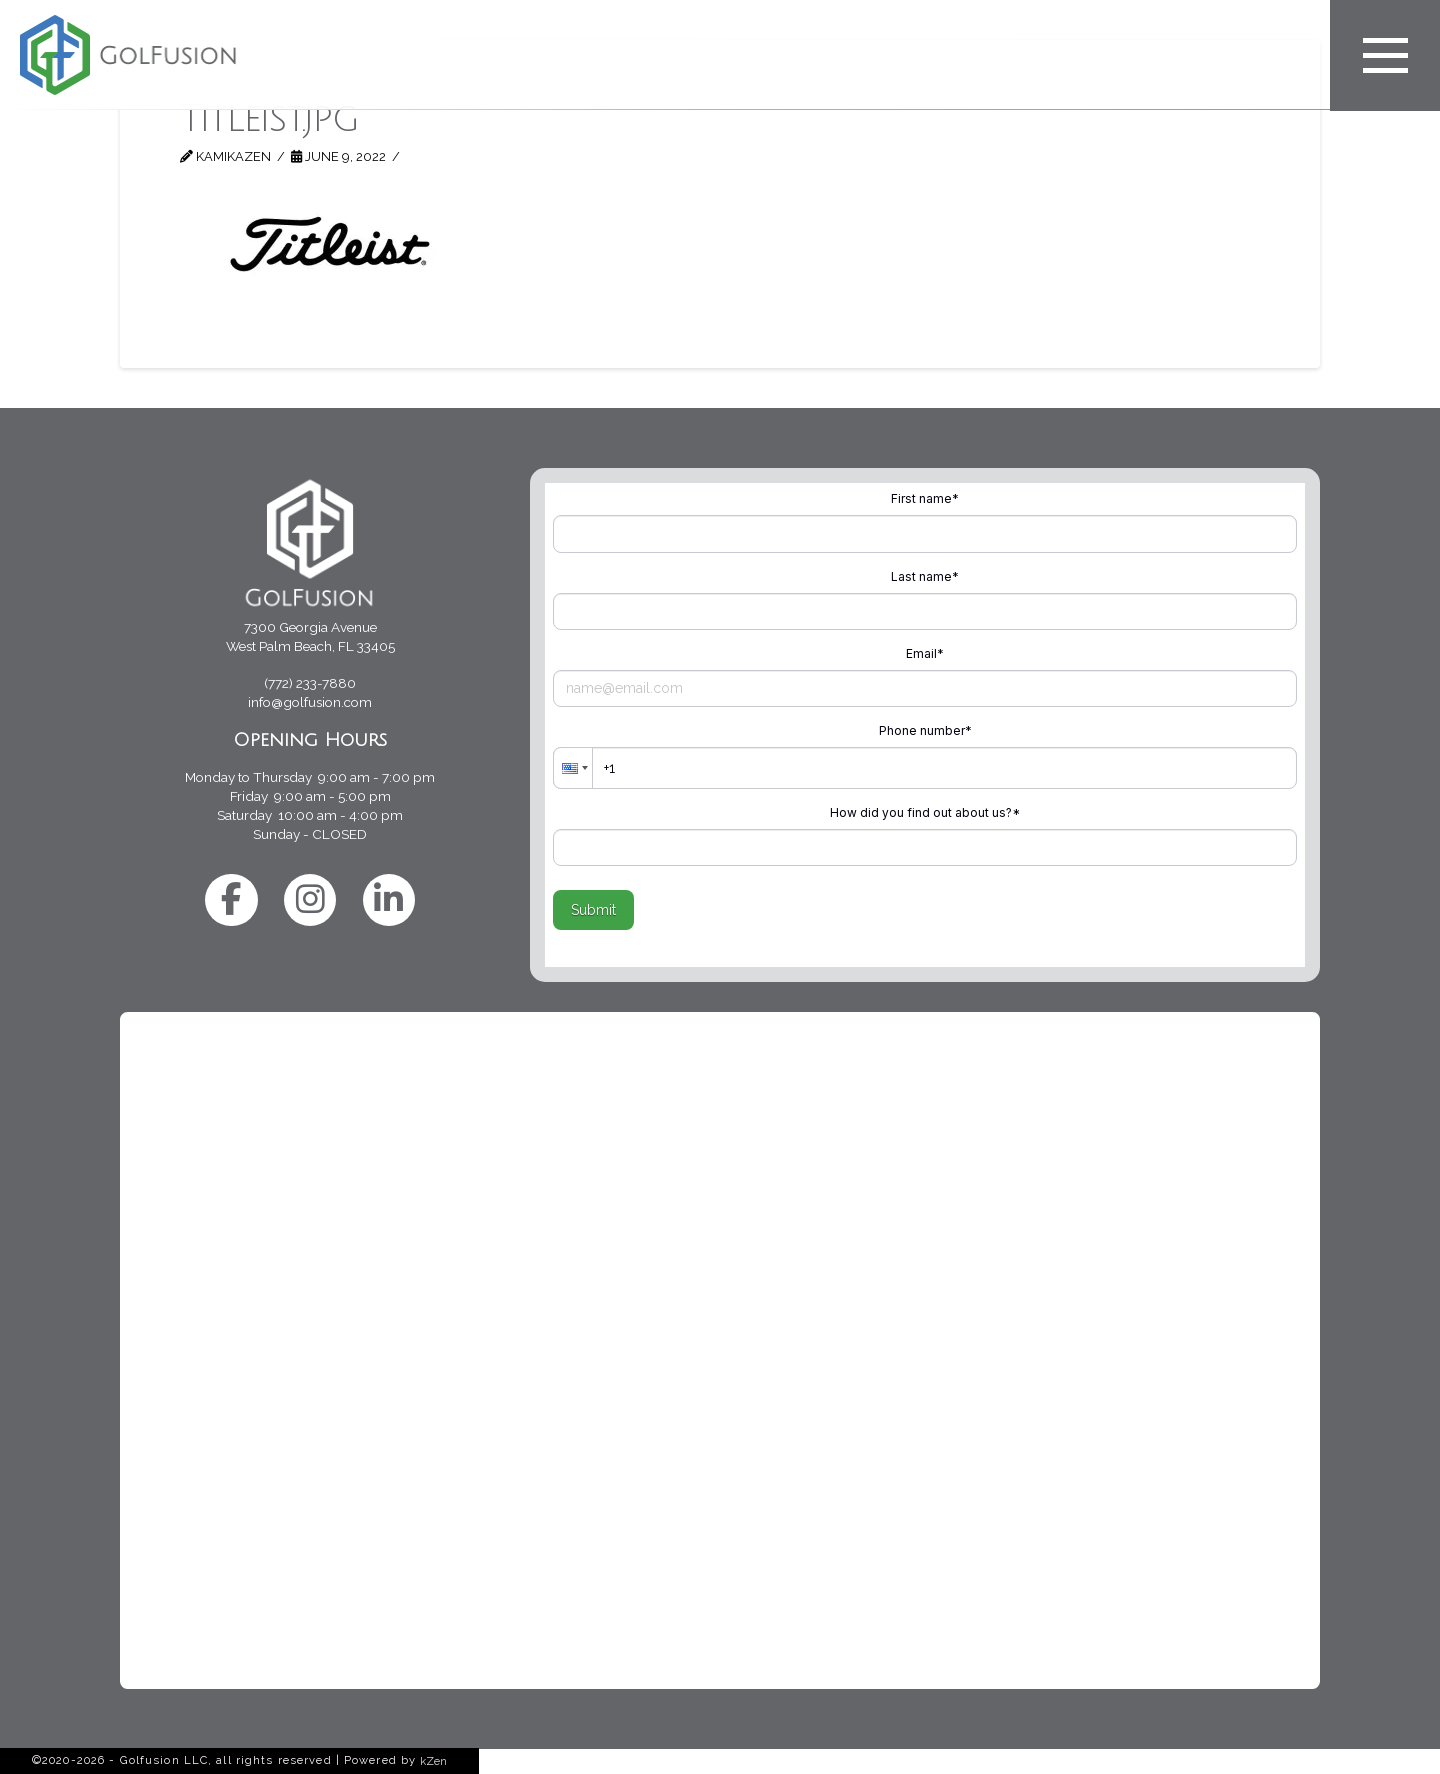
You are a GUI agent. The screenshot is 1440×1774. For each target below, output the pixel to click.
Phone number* (925, 730)
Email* (925, 653)
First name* (925, 498)
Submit (593, 910)
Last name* (925, 576)
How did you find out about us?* (925, 812)
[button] (573, 768)
